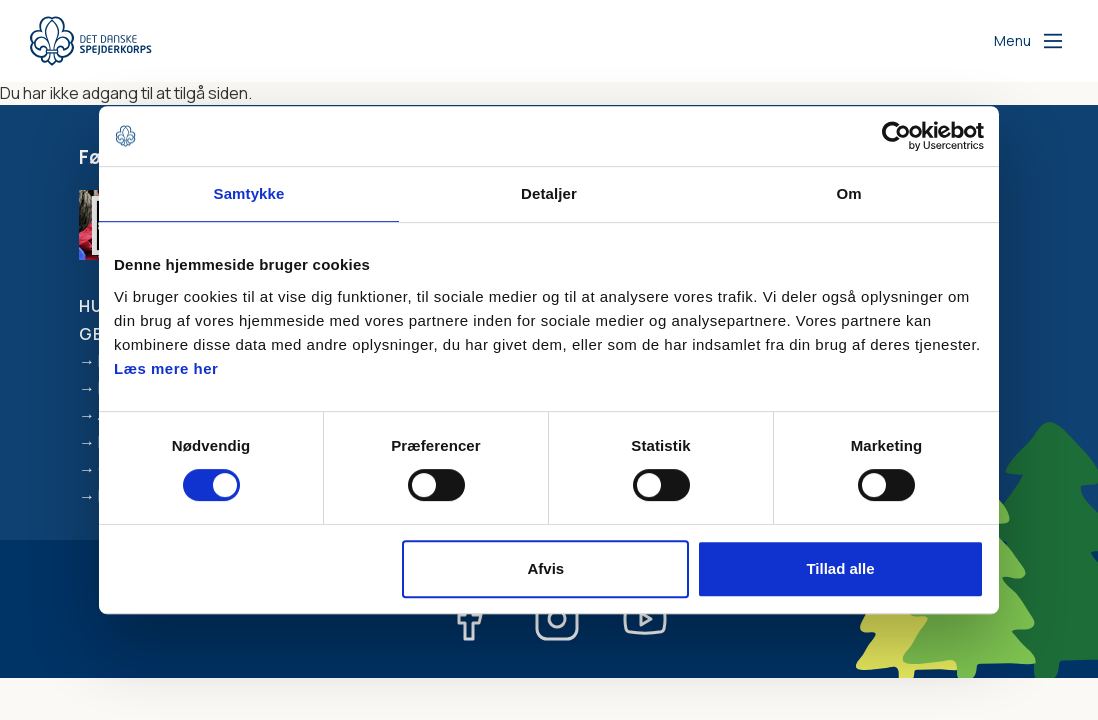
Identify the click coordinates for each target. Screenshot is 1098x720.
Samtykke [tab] (249, 193)
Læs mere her (166, 368)
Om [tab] (848, 193)
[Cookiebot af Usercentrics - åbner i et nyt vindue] (896, 136)
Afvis (546, 568)
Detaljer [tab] (549, 193)
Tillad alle (840, 568)
